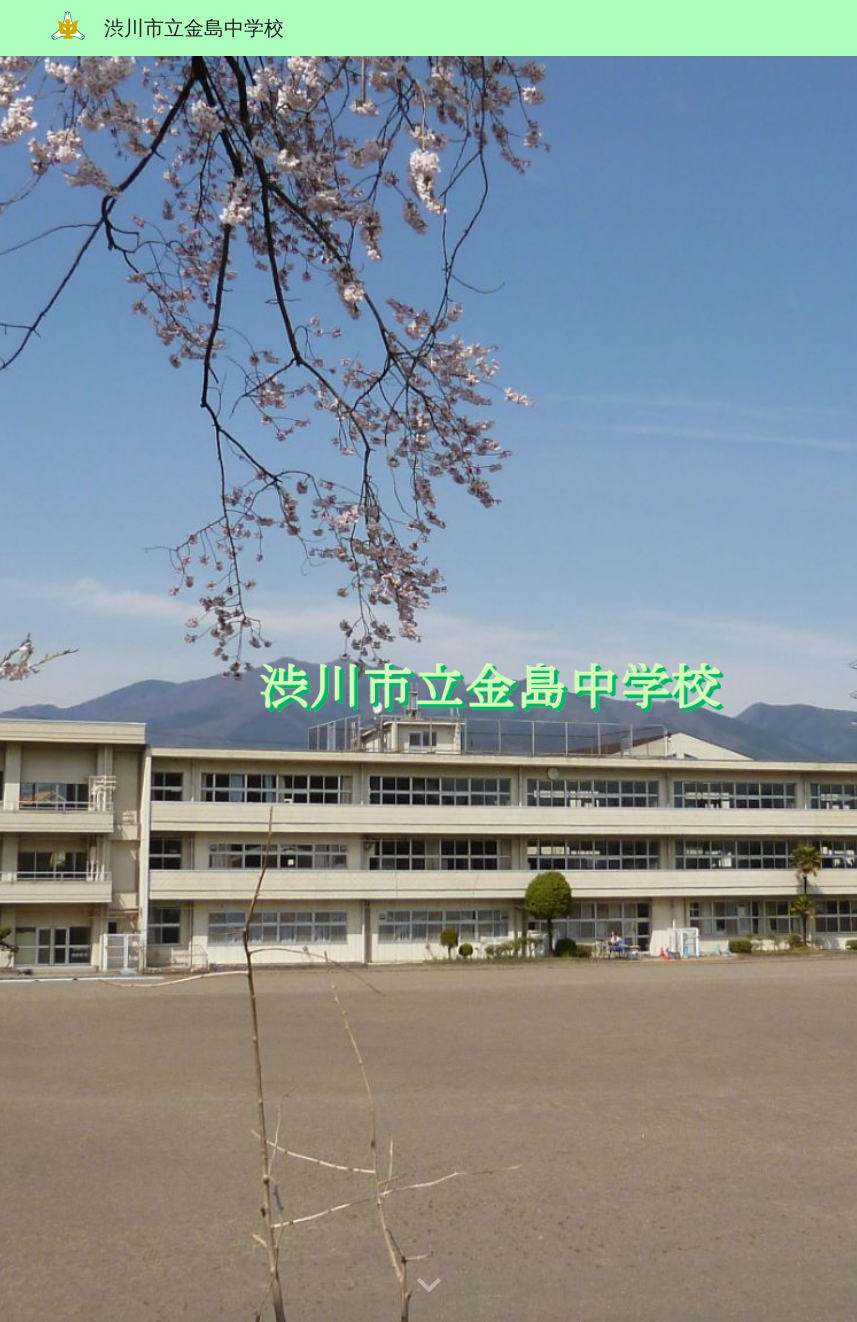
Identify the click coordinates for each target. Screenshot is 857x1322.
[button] (429, 1286)
